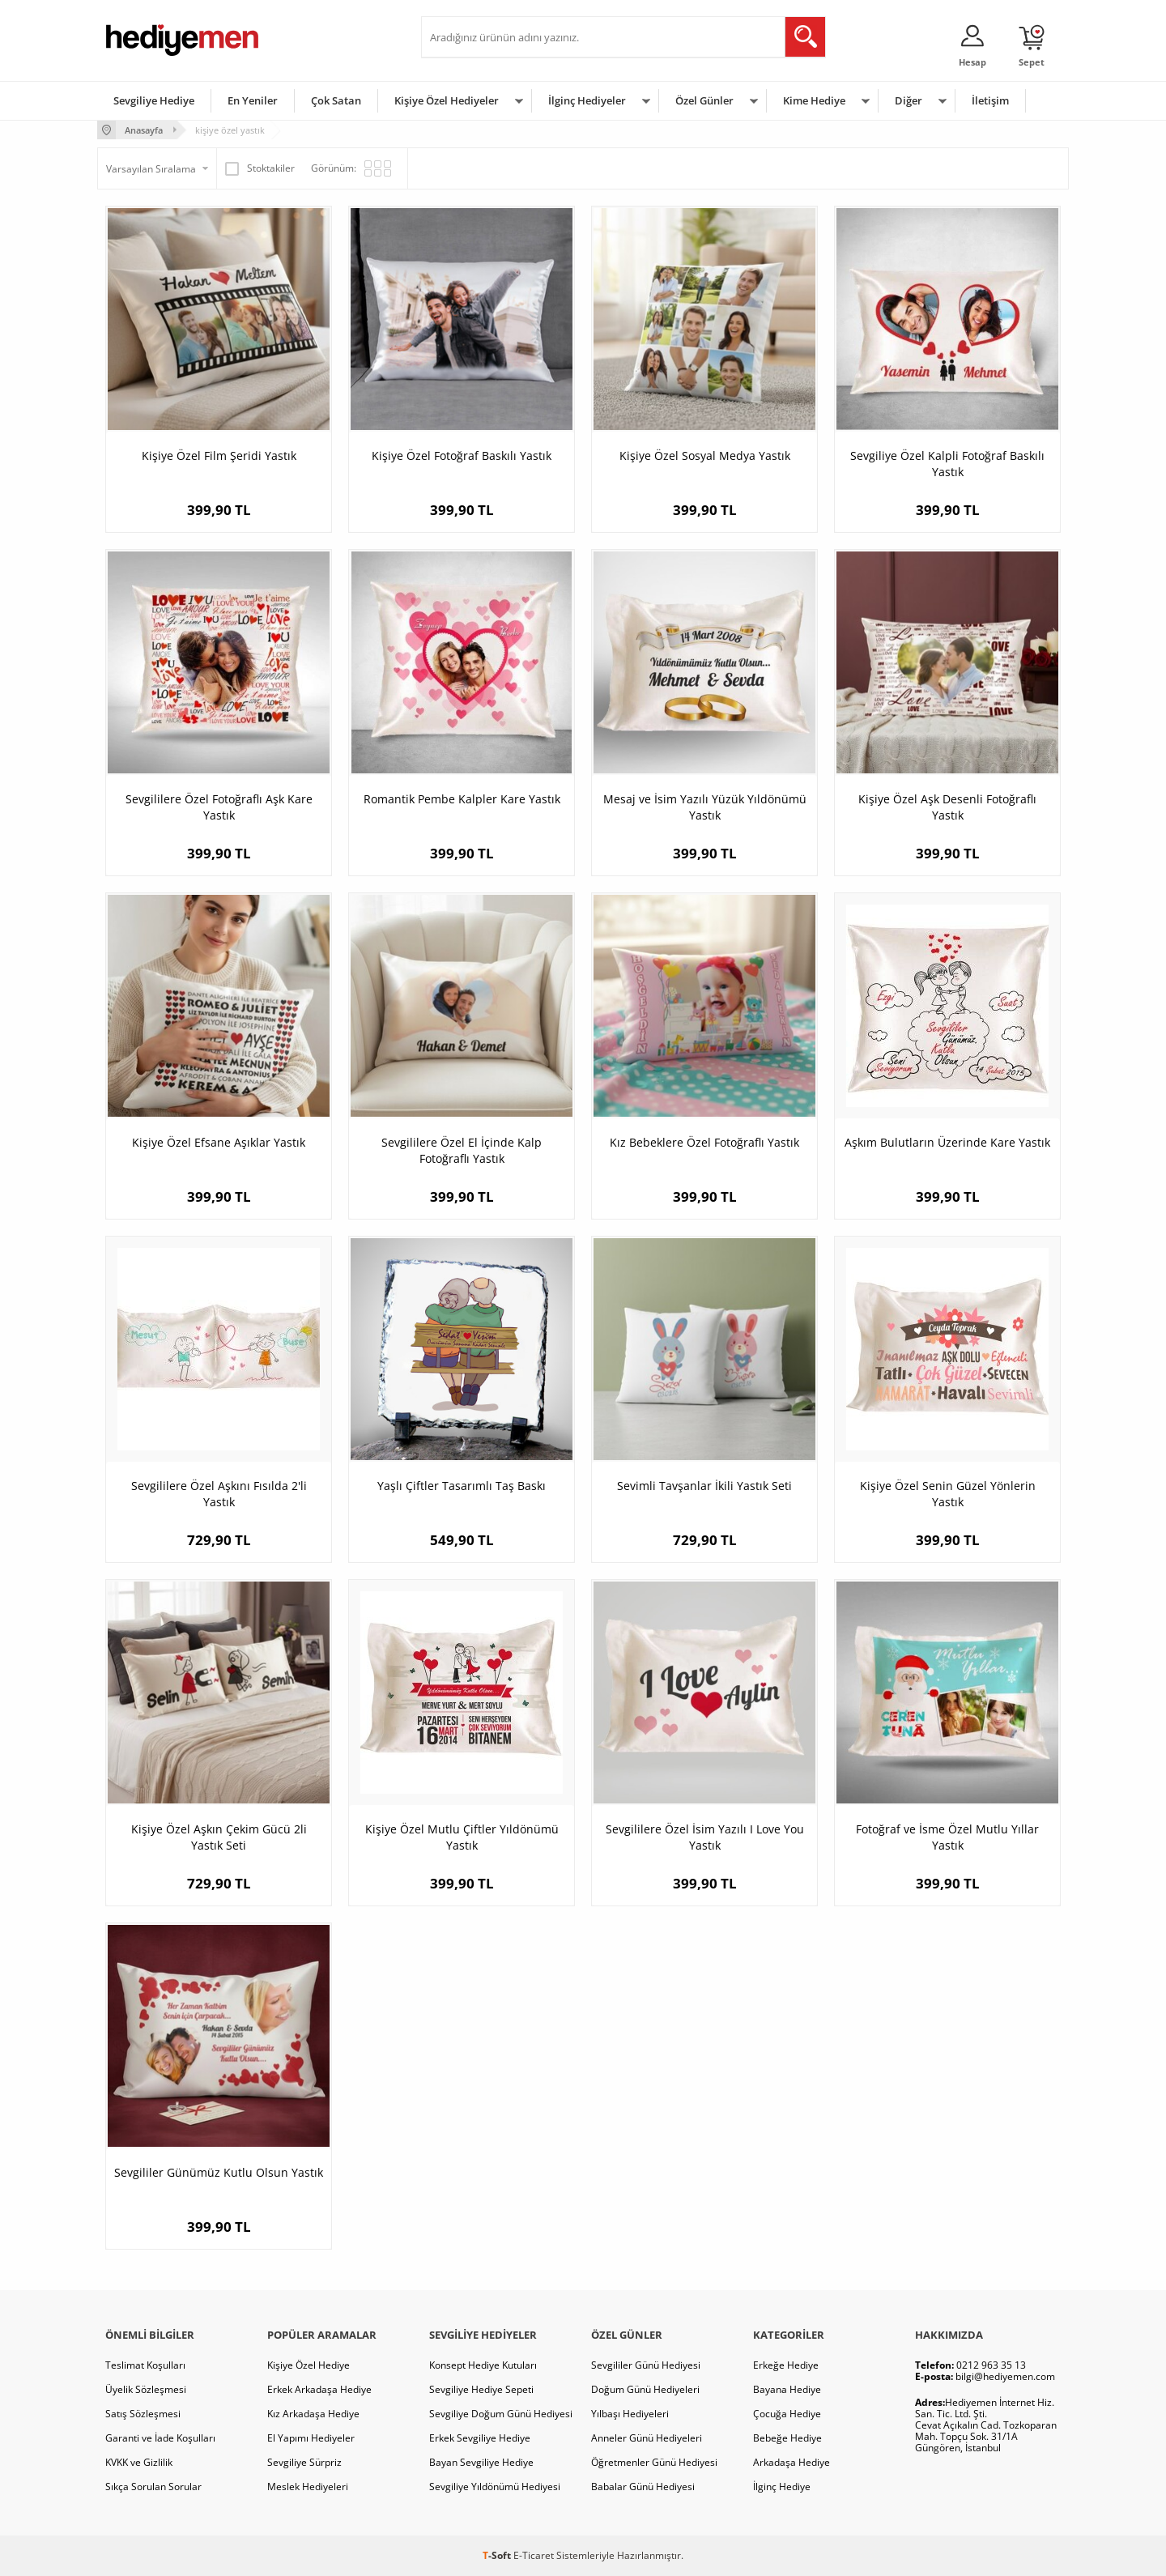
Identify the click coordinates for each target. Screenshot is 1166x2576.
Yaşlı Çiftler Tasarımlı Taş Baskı (461, 1485)
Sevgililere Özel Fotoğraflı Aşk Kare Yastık (219, 807)
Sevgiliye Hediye (153, 100)
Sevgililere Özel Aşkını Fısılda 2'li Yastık (219, 1493)
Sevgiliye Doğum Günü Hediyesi (500, 2414)
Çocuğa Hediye (787, 2414)
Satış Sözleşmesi (143, 2414)
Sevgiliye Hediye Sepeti (481, 2389)
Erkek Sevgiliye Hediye (479, 2438)
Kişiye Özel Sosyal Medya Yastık (704, 455)
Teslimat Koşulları (145, 2365)
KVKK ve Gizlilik (138, 2462)
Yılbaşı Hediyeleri (630, 2414)
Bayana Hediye (787, 2389)
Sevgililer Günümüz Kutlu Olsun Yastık (218, 2172)
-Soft (498, 2555)
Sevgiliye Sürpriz (304, 2462)
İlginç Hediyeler (587, 100)
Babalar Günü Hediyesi (643, 2486)
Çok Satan (336, 100)
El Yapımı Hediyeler (311, 2438)
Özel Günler (704, 100)
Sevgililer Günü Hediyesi (645, 2365)
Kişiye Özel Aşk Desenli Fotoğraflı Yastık (947, 807)
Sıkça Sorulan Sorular (153, 2486)
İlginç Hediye (782, 2486)
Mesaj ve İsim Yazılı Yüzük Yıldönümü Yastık (704, 807)
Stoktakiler (260, 168)
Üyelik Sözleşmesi (145, 2389)
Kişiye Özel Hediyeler (446, 100)
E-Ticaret (533, 2555)
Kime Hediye (814, 100)
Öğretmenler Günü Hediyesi (654, 2462)
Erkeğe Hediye (786, 2365)
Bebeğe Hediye (787, 2438)
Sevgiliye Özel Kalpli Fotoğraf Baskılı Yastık (947, 463)
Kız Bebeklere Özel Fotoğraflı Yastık (704, 1142)
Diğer (908, 100)
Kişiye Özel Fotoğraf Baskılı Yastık (461, 455)
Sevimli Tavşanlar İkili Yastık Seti (704, 1485)
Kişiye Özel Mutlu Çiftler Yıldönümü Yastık (462, 1837)
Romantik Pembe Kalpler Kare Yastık (462, 799)
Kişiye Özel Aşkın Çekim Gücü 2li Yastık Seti (219, 1837)
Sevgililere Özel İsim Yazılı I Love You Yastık (705, 1837)
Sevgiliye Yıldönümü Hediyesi (494, 2486)
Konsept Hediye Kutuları (483, 2365)
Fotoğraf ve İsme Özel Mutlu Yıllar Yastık (947, 1837)
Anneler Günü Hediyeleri (646, 2438)
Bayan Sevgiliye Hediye (481, 2462)
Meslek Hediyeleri (307, 2486)
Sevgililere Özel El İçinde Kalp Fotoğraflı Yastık (461, 1150)
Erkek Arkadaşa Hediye (319, 2389)
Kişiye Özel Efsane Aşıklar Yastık (218, 1142)
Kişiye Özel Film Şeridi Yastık (219, 455)
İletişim (990, 100)
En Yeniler (253, 100)
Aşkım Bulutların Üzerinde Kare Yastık (947, 1142)
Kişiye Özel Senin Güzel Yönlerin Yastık (948, 1493)
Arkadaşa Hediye (791, 2462)
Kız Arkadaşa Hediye (313, 2414)
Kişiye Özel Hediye (308, 2365)
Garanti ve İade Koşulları (160, 2438)
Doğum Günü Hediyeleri (645, 2389)
